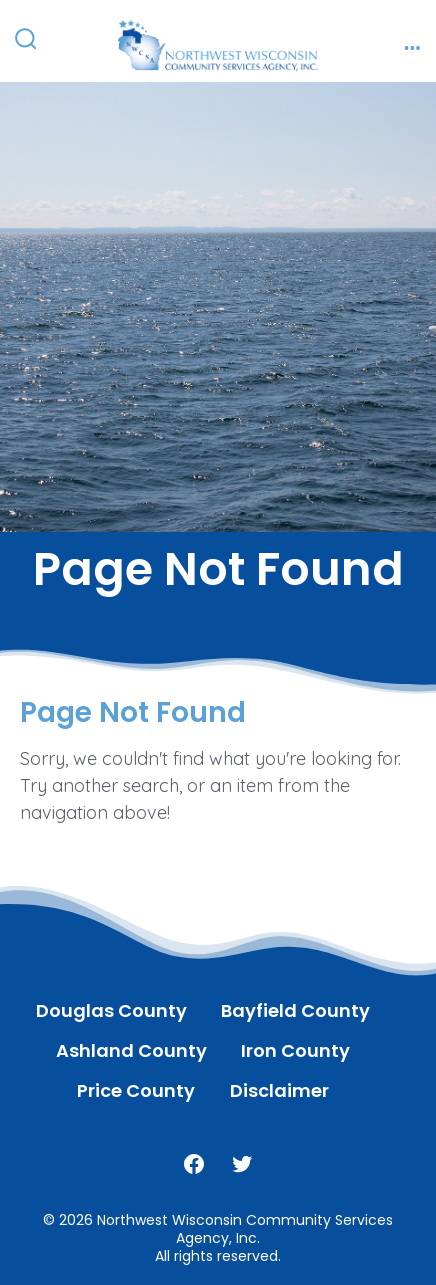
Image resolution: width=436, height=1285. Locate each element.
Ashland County (131, 1050)
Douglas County (111, 1010)
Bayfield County (295, 1010)
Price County (136, 1090)
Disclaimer (279, 1090)
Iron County (295, 1050)
